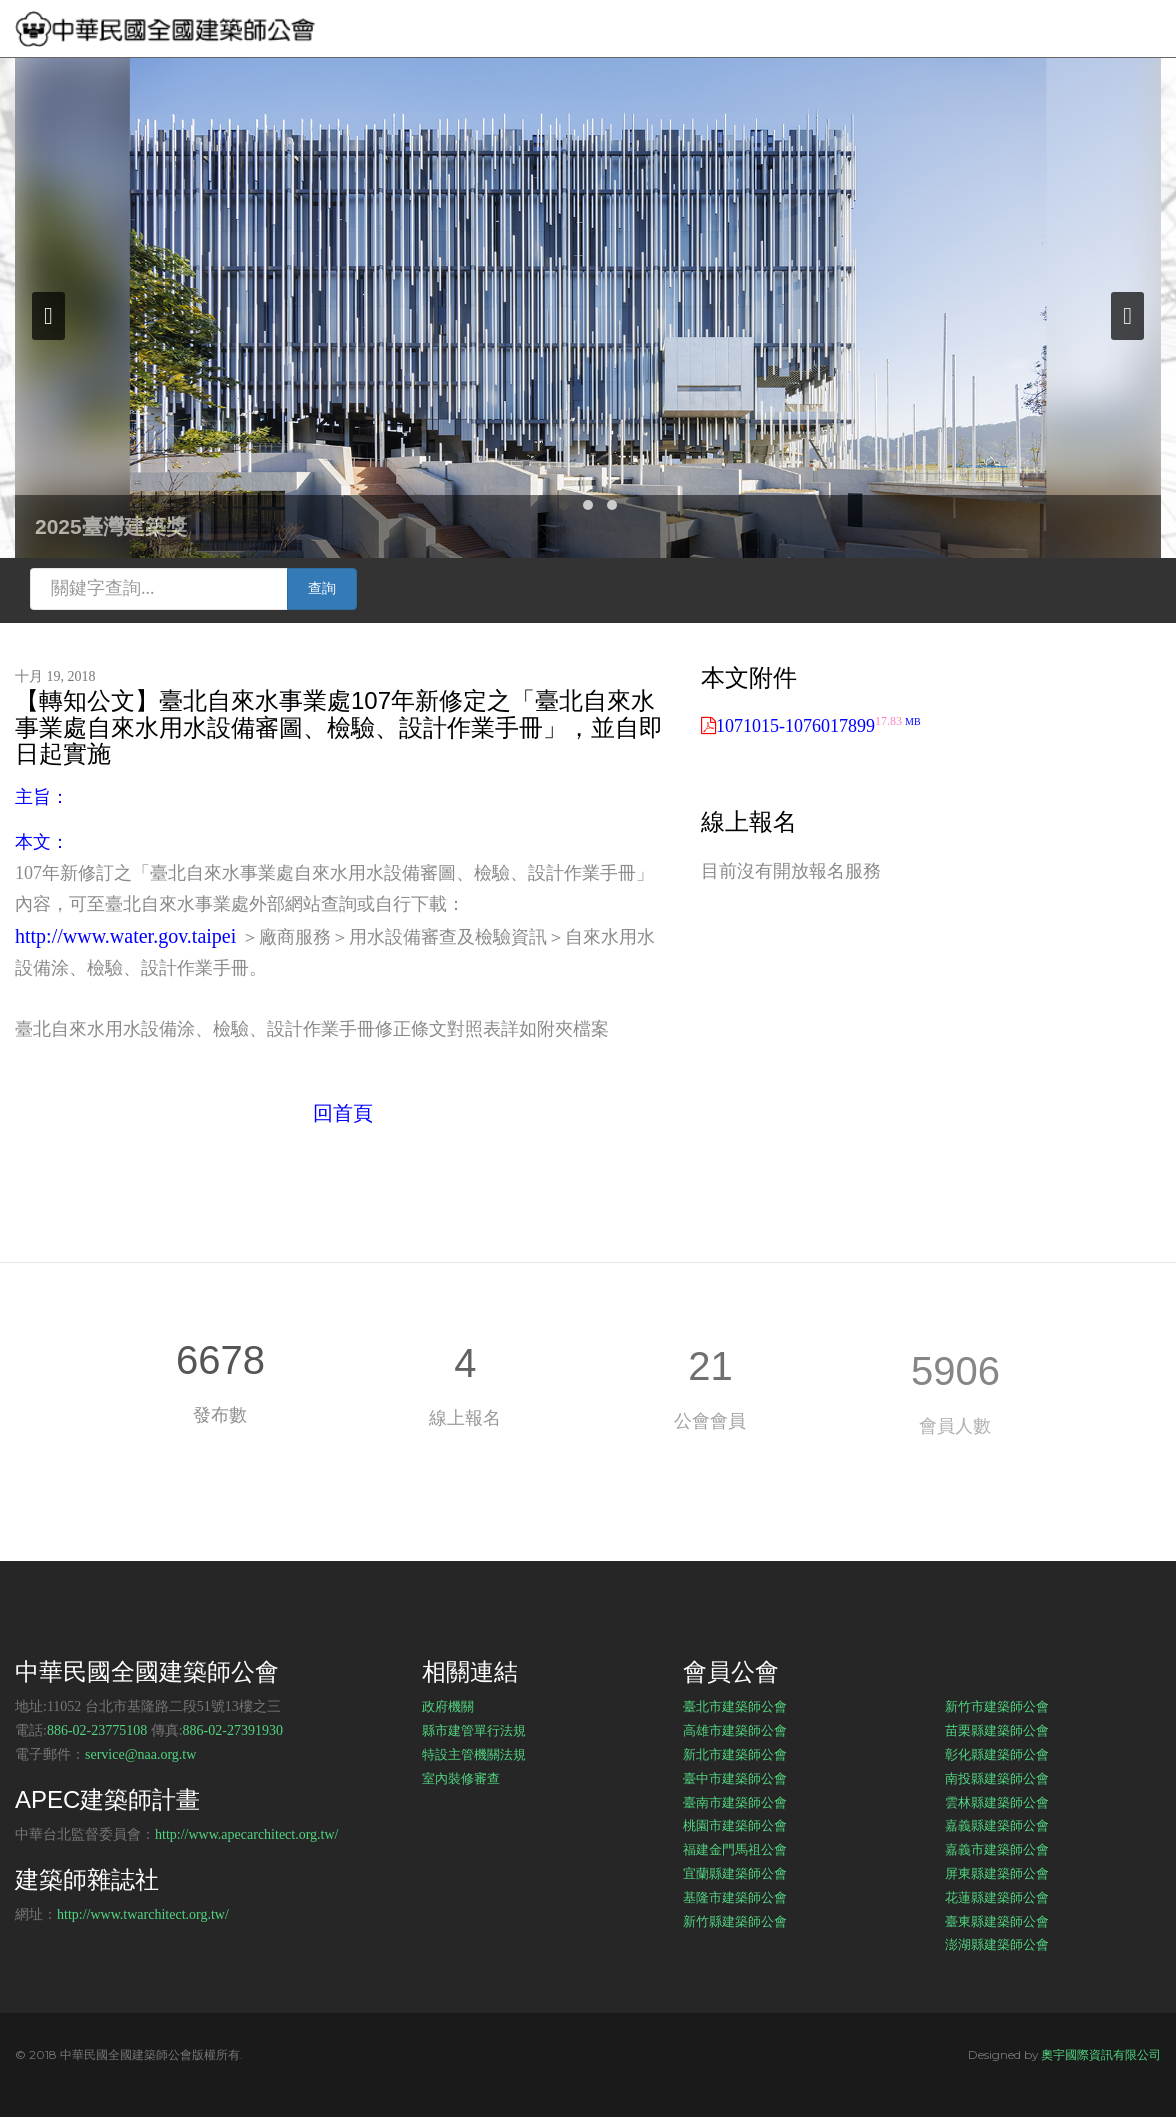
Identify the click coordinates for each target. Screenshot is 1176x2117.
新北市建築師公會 (735, 1754)
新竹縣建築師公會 (735, 1921)
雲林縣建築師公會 (997, 1802)
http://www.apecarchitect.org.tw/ (247, 1834)
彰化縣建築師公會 (997, 1754)
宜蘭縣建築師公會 (735, 1873)
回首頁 (343, 1113)
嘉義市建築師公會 (997, 1849)
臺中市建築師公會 (735, 1778)
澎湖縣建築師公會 (997, 1944)
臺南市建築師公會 (735, 1802)
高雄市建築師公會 (735, 1730)
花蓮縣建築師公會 (997, 1897)
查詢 (322, 588)
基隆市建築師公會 (735, 1897)
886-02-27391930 (233, 1730)
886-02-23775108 (97, 1730)
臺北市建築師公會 (735, 1706)
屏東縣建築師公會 (997, 1873)
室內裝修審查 (461, 1778)
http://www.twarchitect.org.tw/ (143, 1914)
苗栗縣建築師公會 (997, 1730)
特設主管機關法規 (474, 1754)
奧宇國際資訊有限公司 (1101, 2054)
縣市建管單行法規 (474, 1730)
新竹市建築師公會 (997, 1706)
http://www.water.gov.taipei (125, 936)
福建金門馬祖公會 (735, 1849)
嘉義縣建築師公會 (997, 1825)
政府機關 (448, 1706)
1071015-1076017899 (818, 726)
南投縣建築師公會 (997, 1778)
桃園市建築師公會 (735, 1825)
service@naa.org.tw (140, 1754)
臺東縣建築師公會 (997, 1921)
